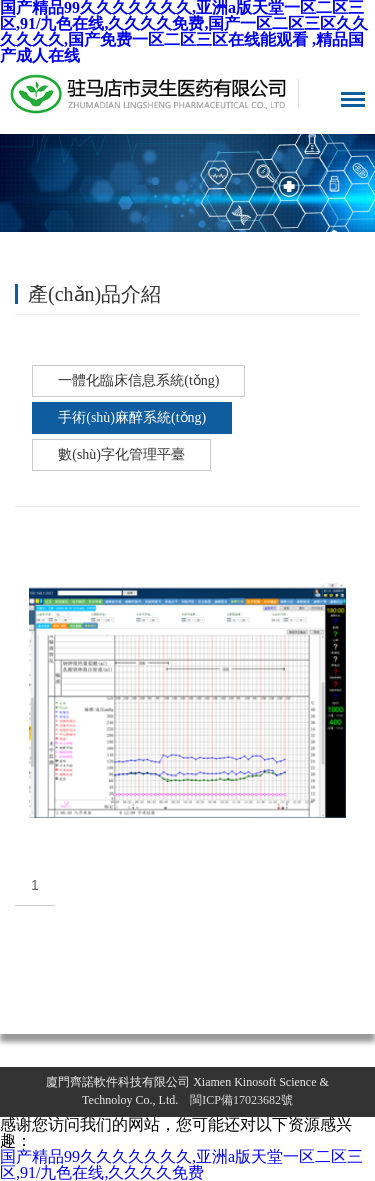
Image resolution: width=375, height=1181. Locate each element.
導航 (353, 99)
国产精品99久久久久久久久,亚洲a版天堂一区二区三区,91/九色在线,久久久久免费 (181, 1164)
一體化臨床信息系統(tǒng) (138, 380)
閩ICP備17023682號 (241, 1100)
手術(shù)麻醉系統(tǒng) (132, 417)
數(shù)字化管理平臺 (121, 454)
